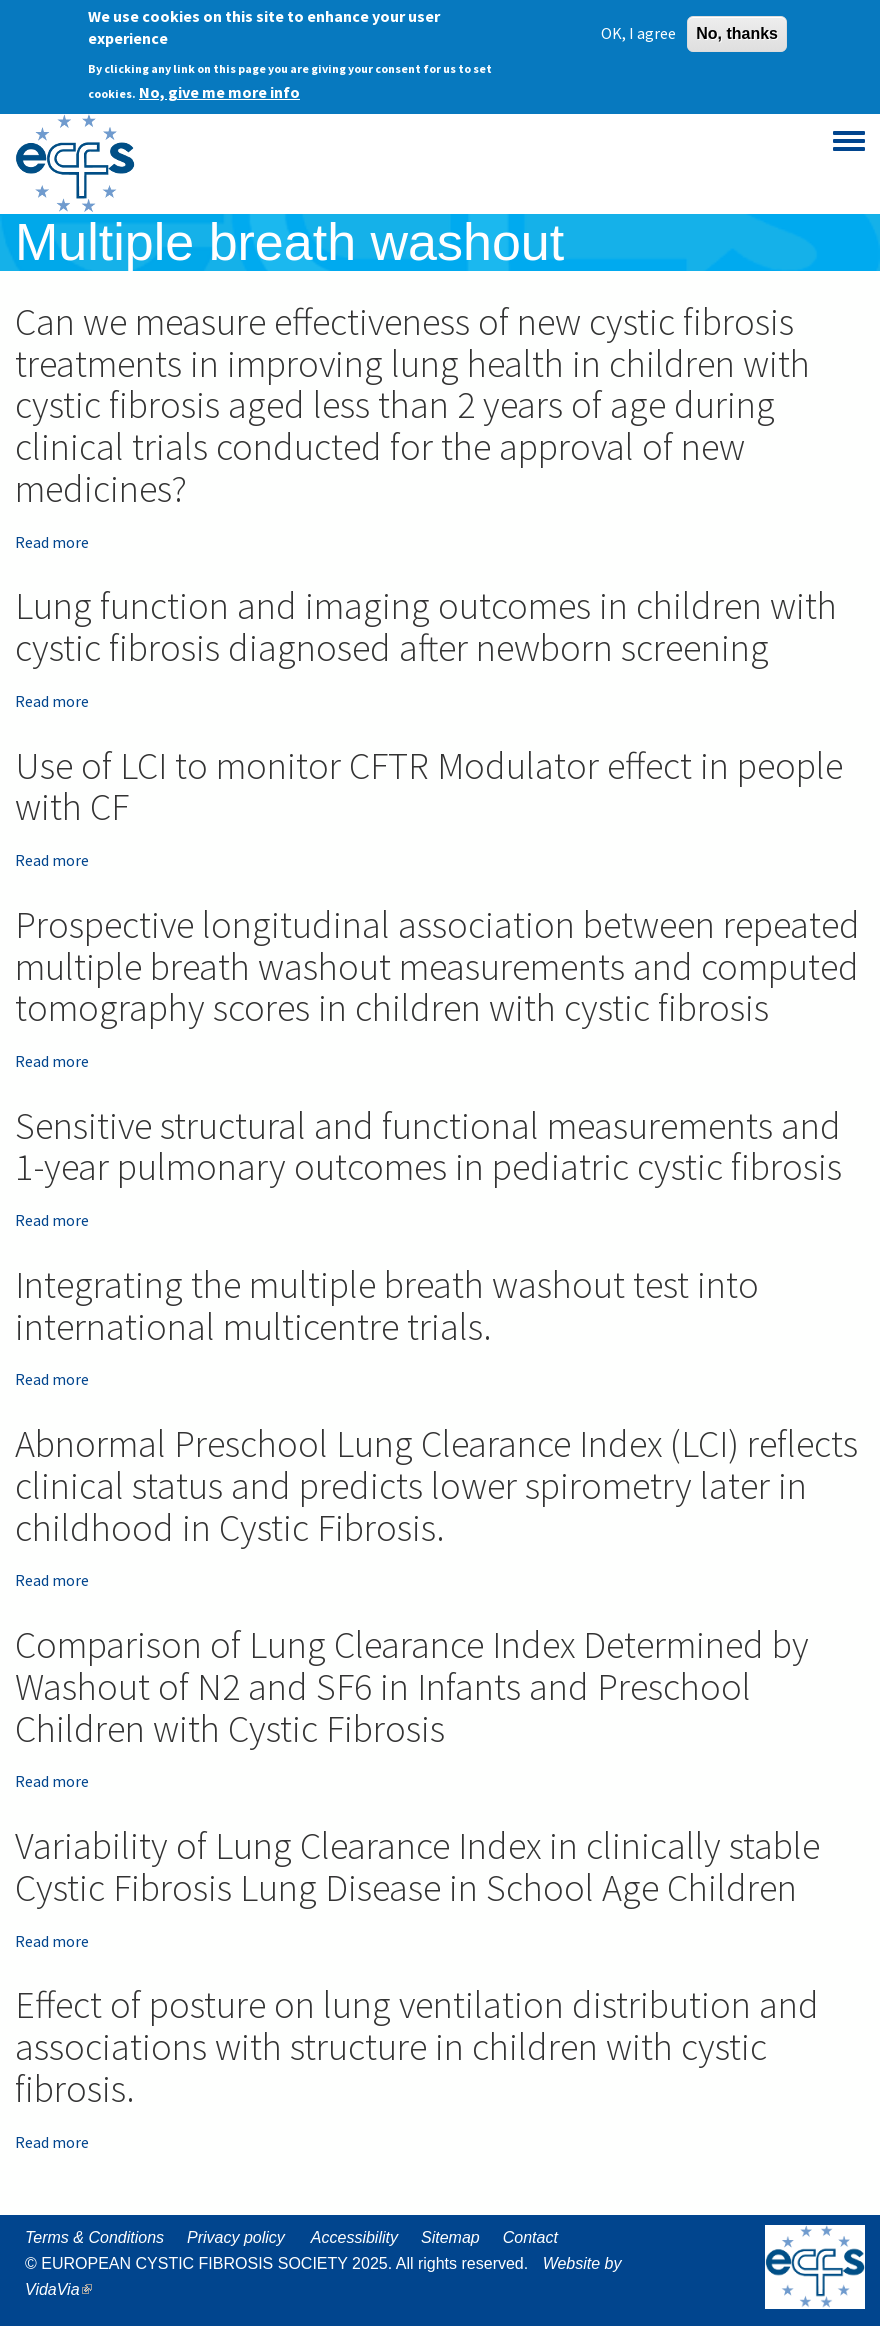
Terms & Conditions (94, 2237)
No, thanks (737, 30)
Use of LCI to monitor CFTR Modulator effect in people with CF (429, 786)
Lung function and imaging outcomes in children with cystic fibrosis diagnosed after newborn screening (426, 626)
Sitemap (450, 2237)
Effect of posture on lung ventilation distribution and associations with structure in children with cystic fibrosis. (417, 2046)
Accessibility (354, 2237)
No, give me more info (219, 90)
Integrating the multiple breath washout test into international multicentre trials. (387, 1305)
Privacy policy (236, 2237)
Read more (52, 542)
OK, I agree (638, 30)
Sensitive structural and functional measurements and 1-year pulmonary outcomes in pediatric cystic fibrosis (428, 1146)
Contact (530, 2237)
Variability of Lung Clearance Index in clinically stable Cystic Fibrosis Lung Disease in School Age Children (417, 1866)
